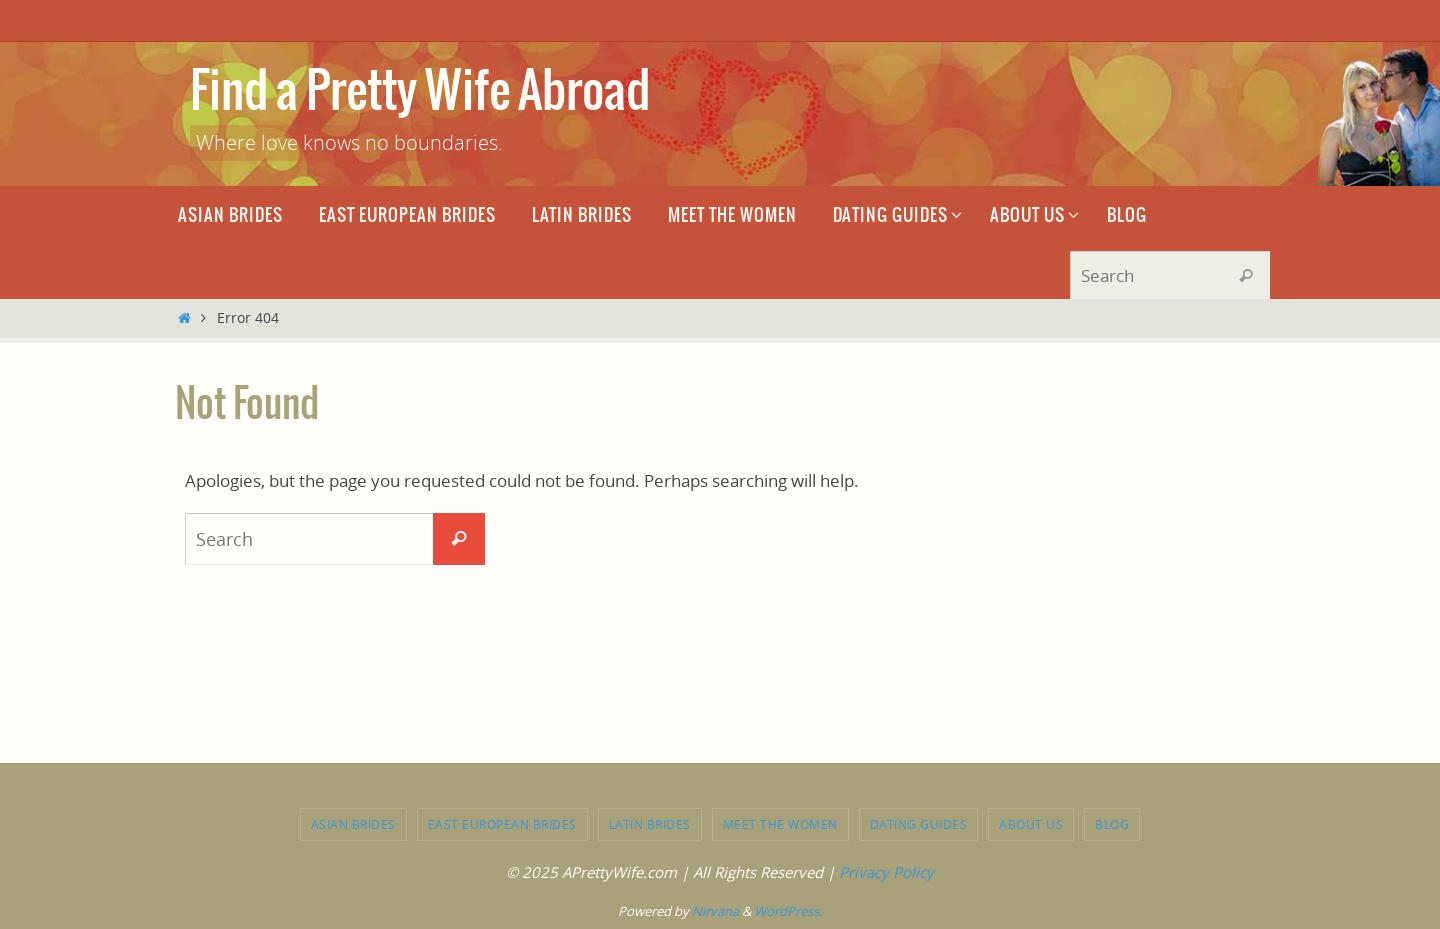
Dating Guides (919, 824)
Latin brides (650, 824)
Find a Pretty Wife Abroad (420, 92)
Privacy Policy (886, 872)
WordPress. (788, 911)
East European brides (502, 824)
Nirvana (715, 911)
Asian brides (353, 824)
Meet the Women (780, 824)
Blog (1112, 824)
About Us (1031, 824)
